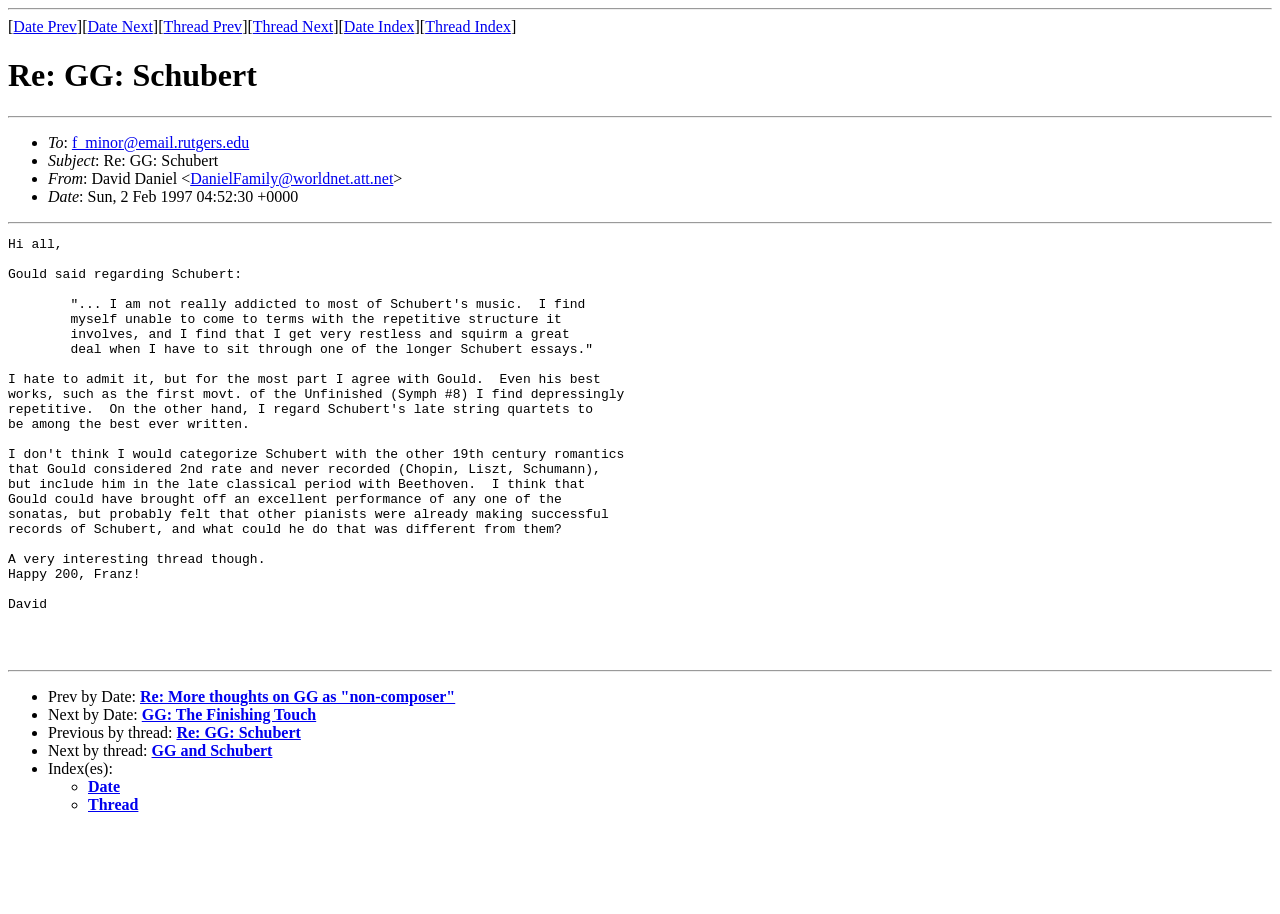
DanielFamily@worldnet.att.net (291, 178)
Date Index (379, 26)
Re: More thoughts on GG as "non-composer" (297, 780)
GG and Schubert (212, 834)
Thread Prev (202, 26)
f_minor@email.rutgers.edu (160, 142)
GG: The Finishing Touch (229, 798)
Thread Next (293, 26)
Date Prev (45, 26)
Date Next (120, 26)
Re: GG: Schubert (238, 816)
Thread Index (468, 26)
